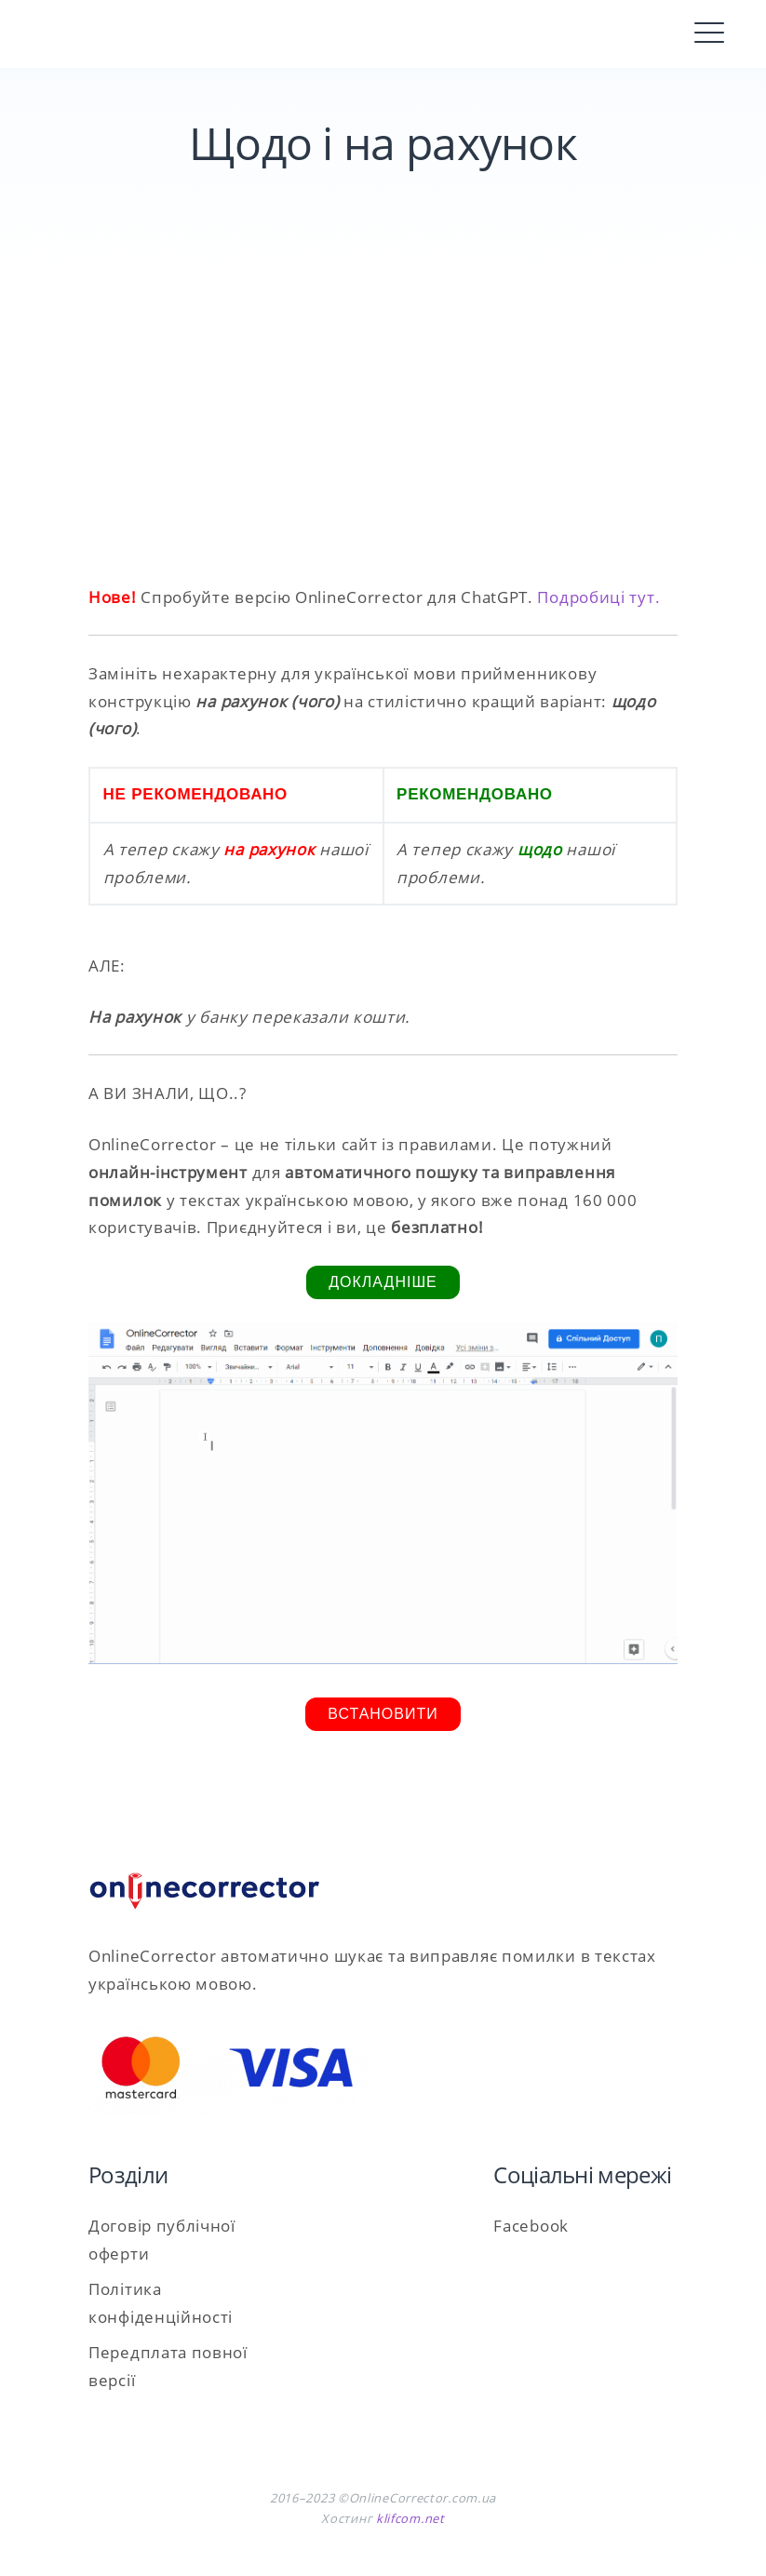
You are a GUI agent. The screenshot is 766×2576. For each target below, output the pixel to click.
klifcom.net (410, 2518)
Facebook (531, 2225)
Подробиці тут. (598, 597)
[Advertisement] (383, 425)
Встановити (383, 1714)
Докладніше (383, 1282)
